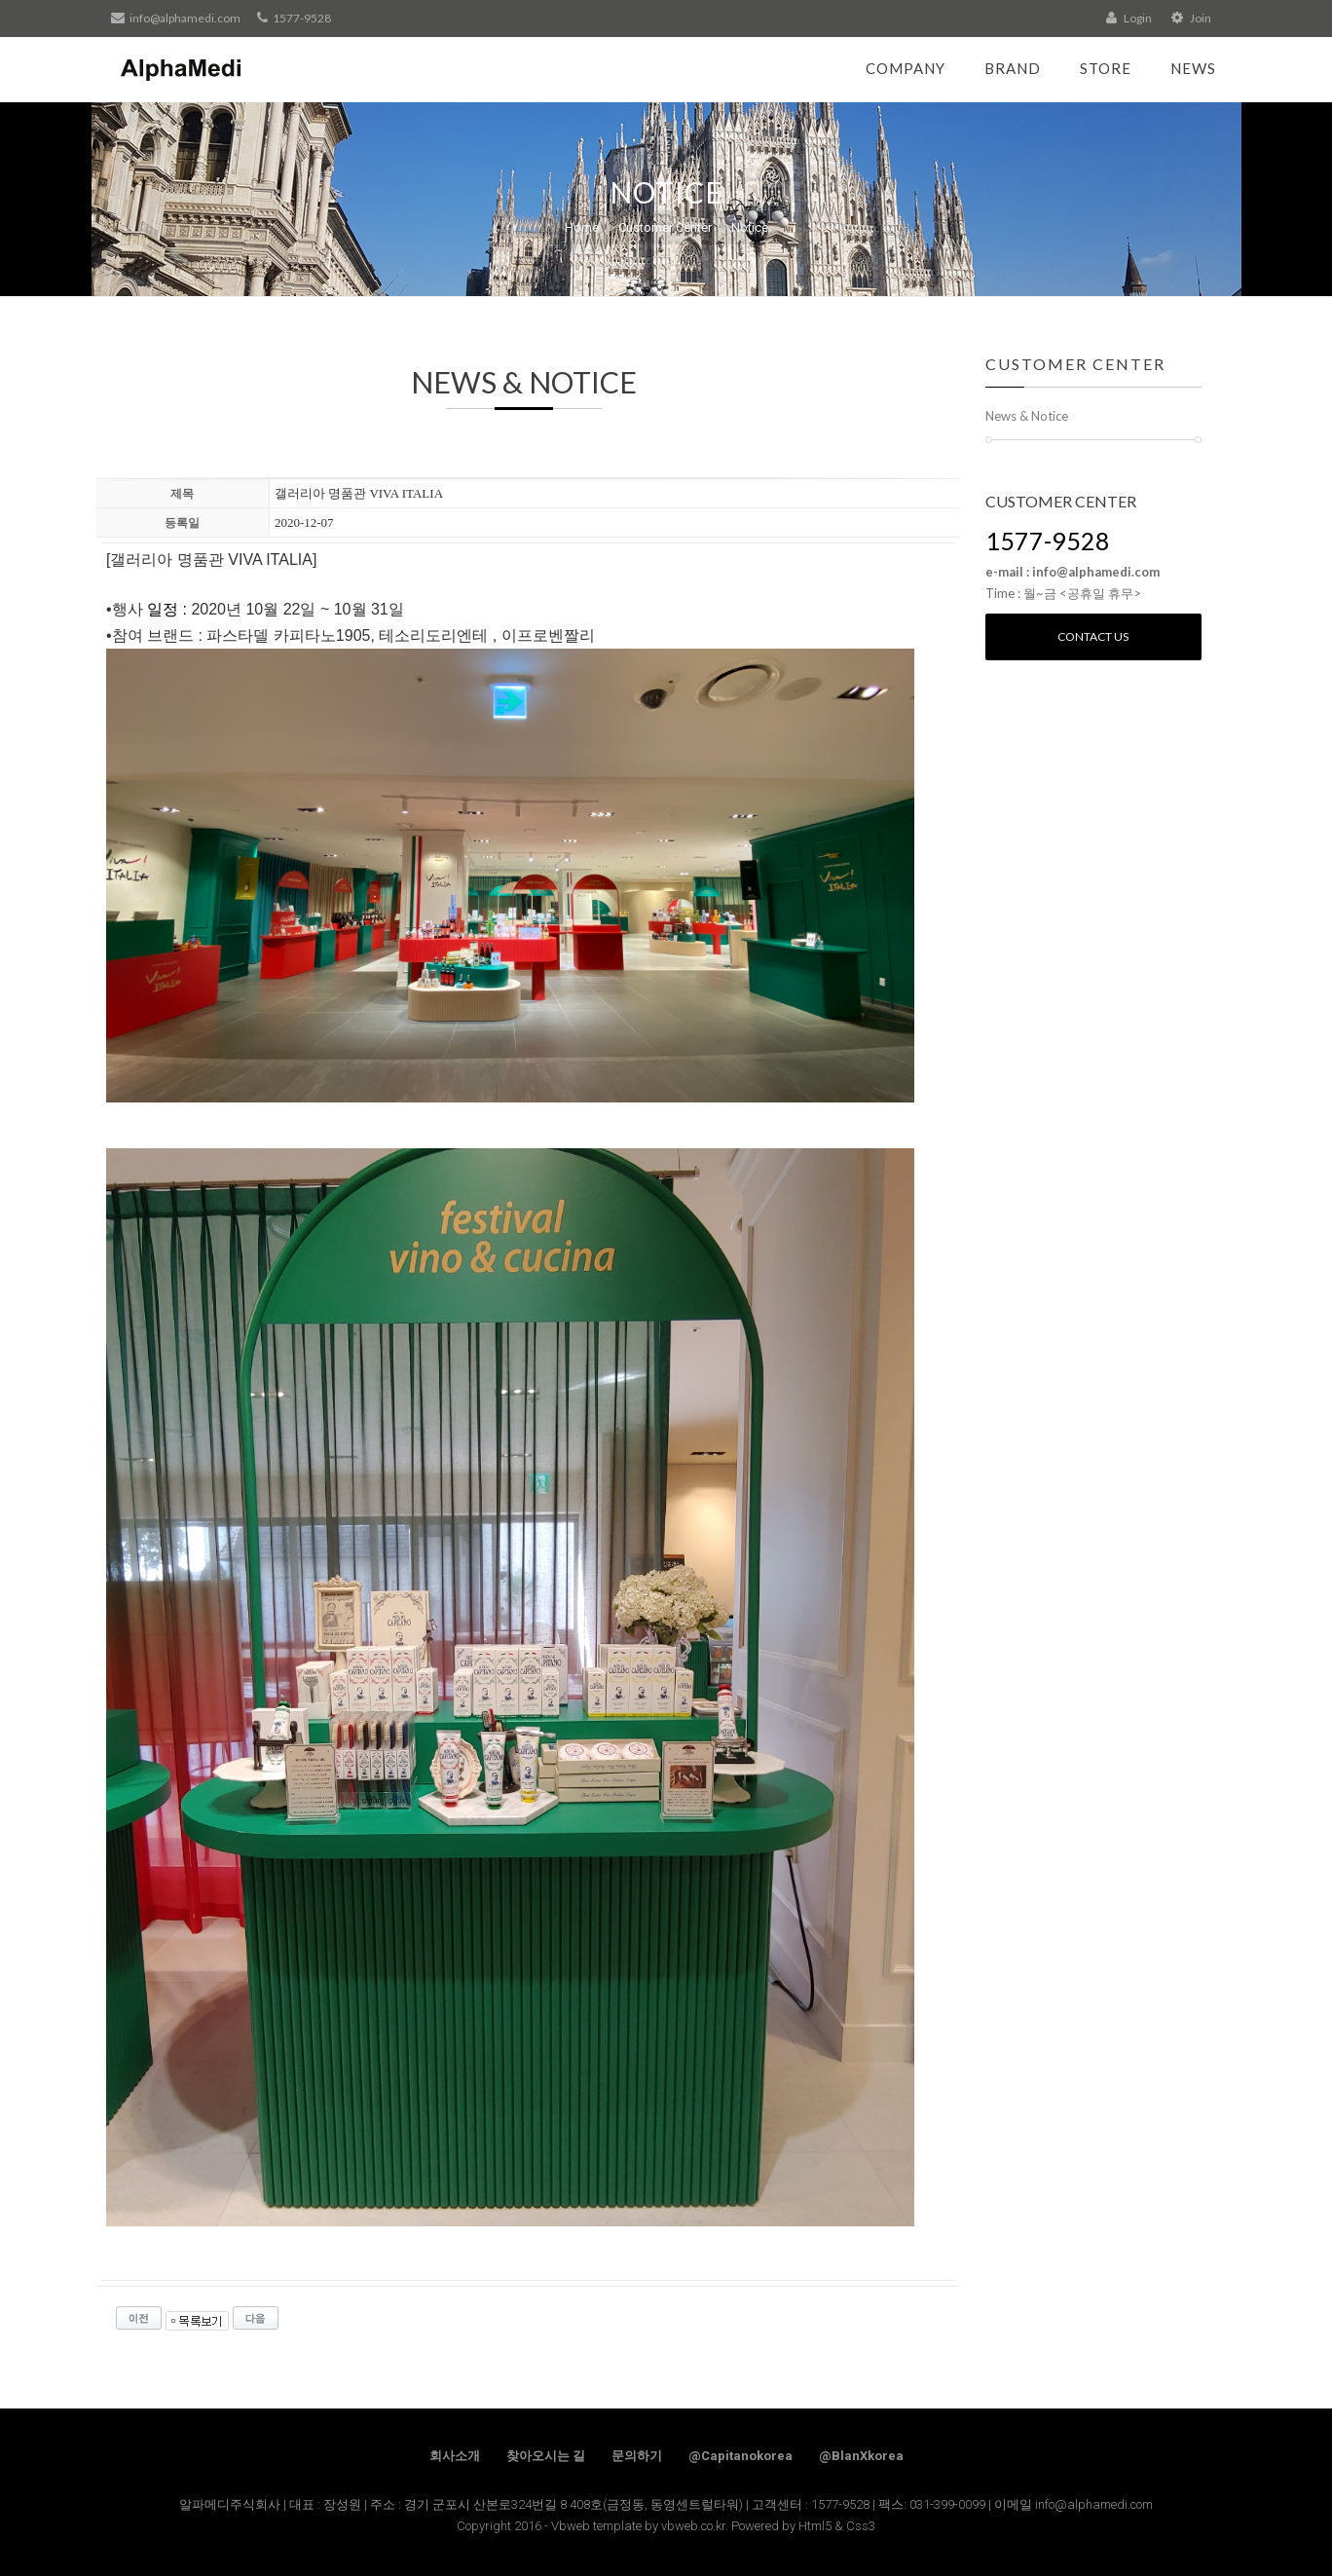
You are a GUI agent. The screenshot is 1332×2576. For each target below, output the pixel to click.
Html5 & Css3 (836, 2526)
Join (1191, 18)
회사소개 (454, 2455)
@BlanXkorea (861, 2455)
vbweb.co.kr (693, 2526)
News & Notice (1026, 416)
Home (582, 227)
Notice (749, 227)
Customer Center (665, 227)
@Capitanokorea (740, 2455)
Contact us (1092, 636)
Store (1105, 68)
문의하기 (636, 2455)
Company (905, 68)
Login (1129, 18)
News (1193, 68)
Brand (1012, 68)
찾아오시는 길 (545, 2455)
